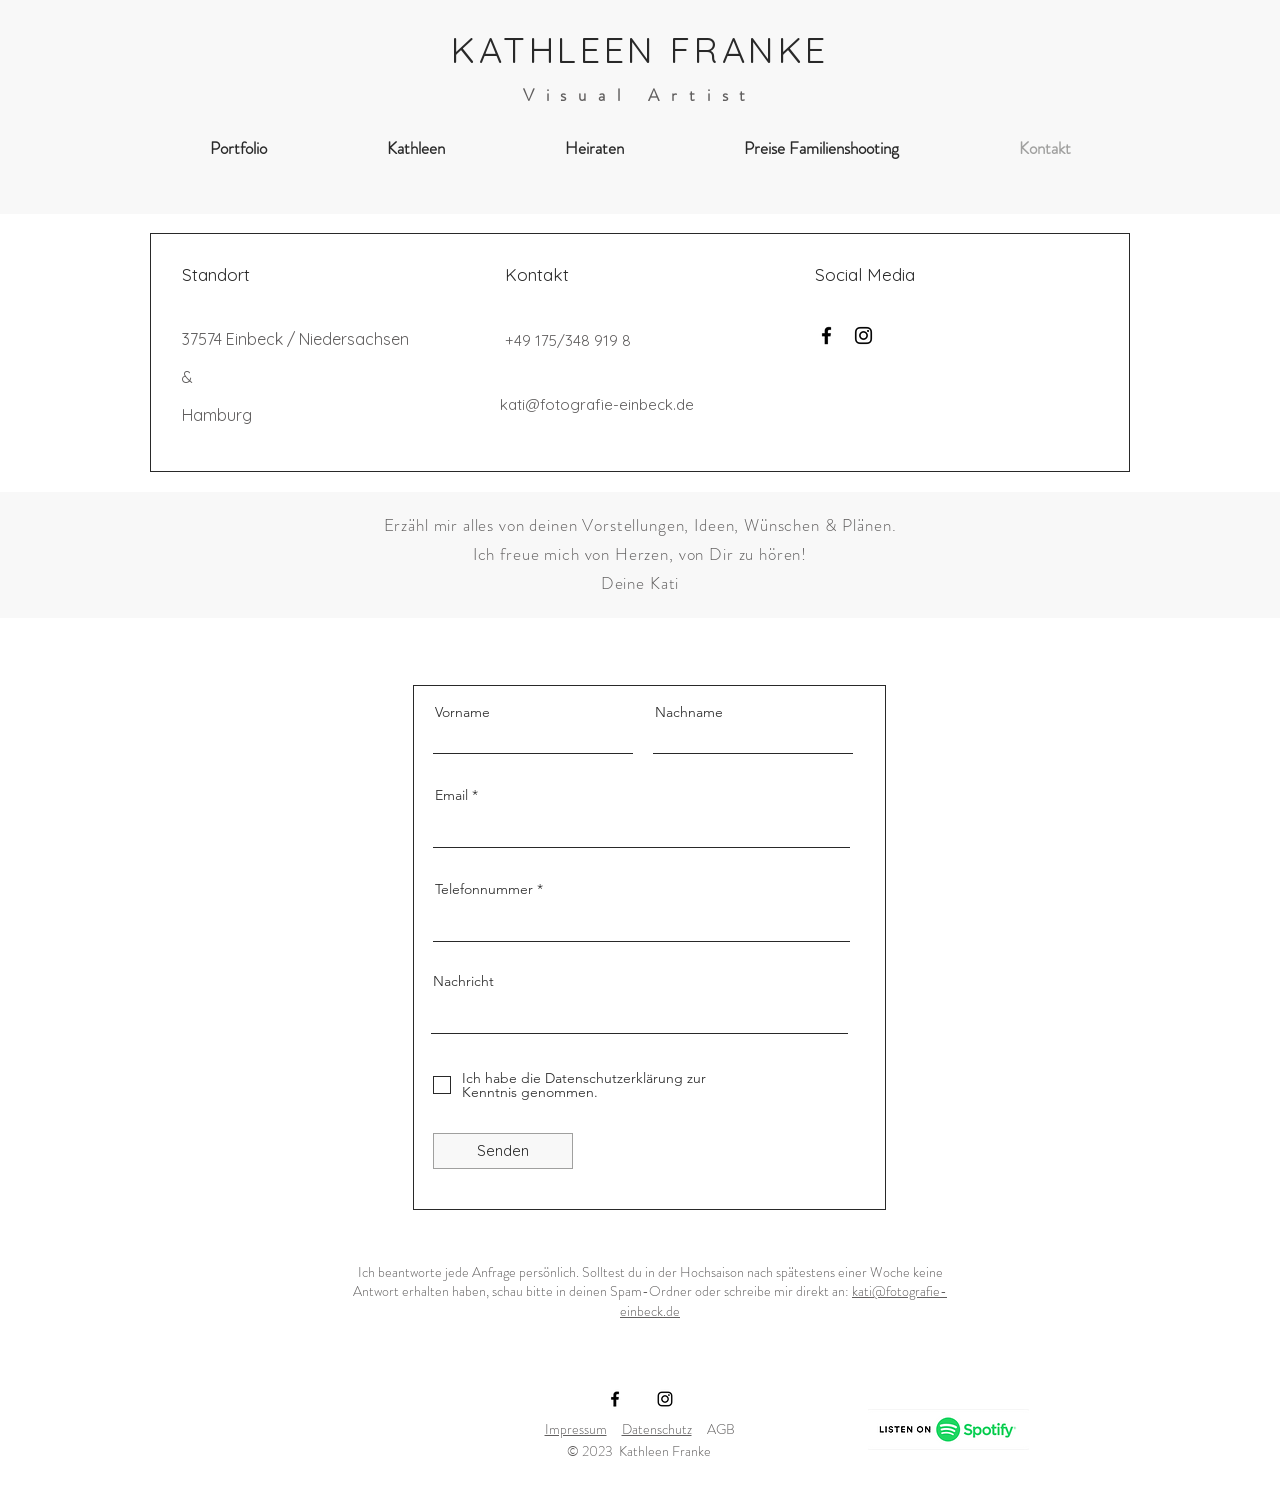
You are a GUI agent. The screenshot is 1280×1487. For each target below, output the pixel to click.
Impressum (576, 1429)
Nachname (689, 712)
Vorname (462, 712)
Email (451, 795)
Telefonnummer (484, 889)
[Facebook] (826, 335)
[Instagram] (863, 335)
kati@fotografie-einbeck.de (597, 404)
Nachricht (463, 981)
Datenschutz (657, 1429)
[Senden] (503, 1151)
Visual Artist (640, 95)
